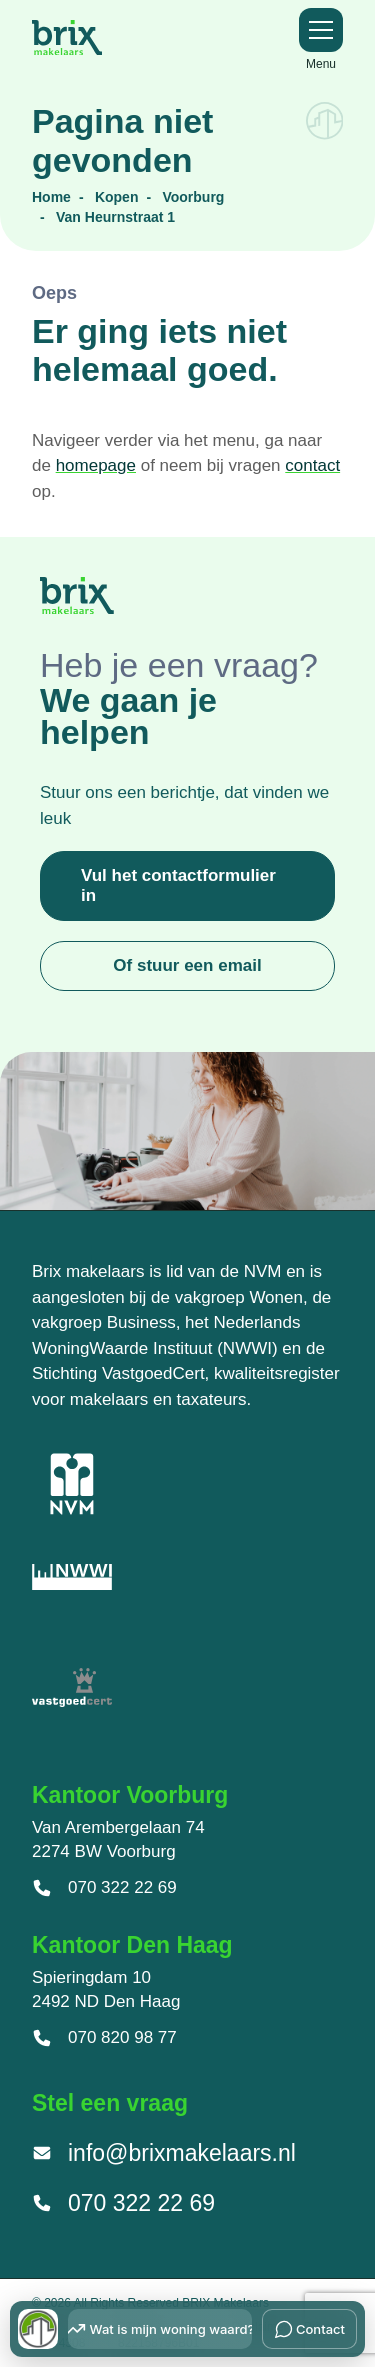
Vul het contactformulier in (178, 885)
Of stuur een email (187, 965)
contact (312, 465)
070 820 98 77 (104, 2038)
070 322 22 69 (104, 1888)
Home (51, 197)
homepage (96, 465)
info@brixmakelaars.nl (164, 2153)
